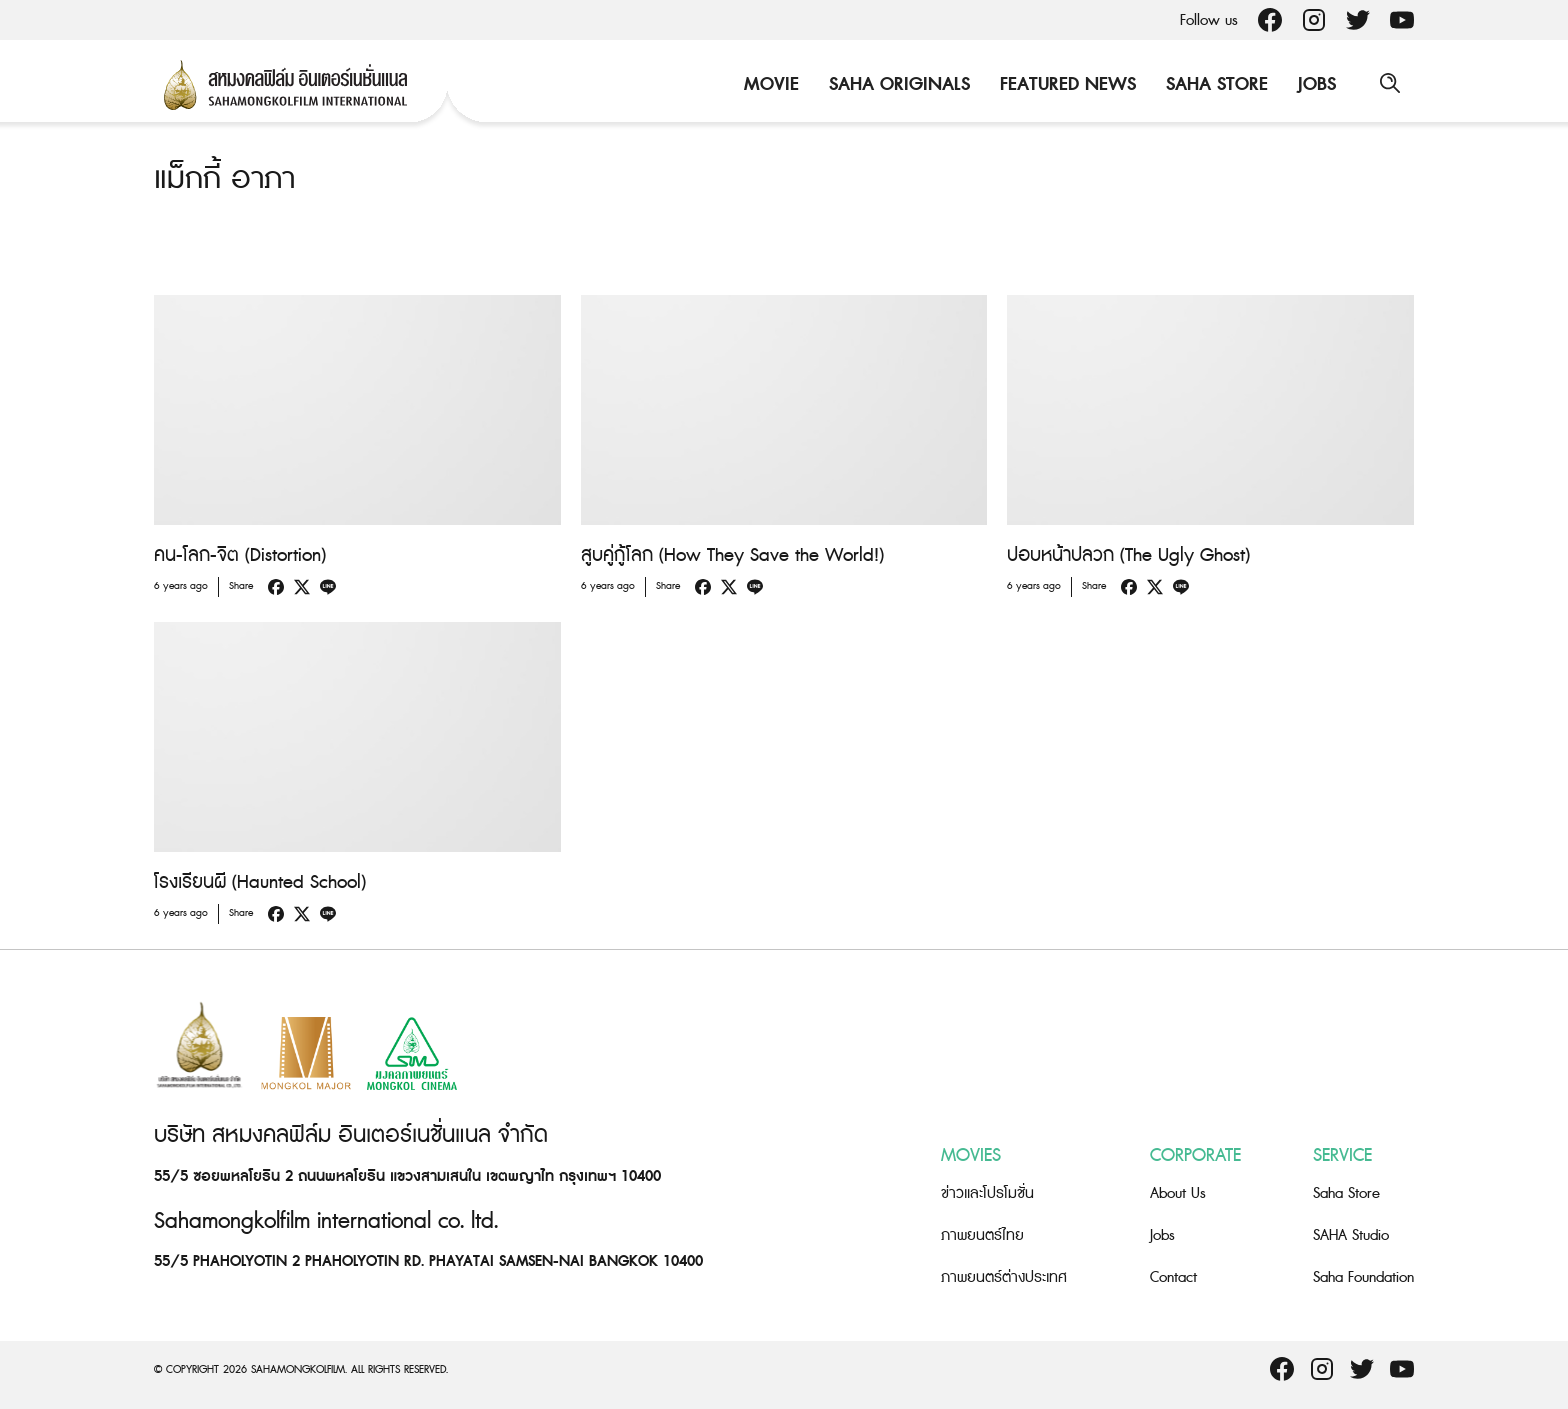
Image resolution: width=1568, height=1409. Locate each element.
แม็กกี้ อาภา (224, 179)
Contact (1173, 1276)
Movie (769, 84)
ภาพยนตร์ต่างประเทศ (1004, 1276)
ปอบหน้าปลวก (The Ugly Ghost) (1128, 555)
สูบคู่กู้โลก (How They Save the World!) (732, 555)
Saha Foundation (1363, 1276)
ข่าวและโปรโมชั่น (987, 1192)
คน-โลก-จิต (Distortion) (240, 555)
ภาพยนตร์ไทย (982, 1234)
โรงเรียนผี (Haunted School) (260, 882)
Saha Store (1215, 84)
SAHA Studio (1351, 1234)
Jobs (1315, 84)
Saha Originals (897, 84)
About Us (1178, 1192)
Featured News (1066, 84)
